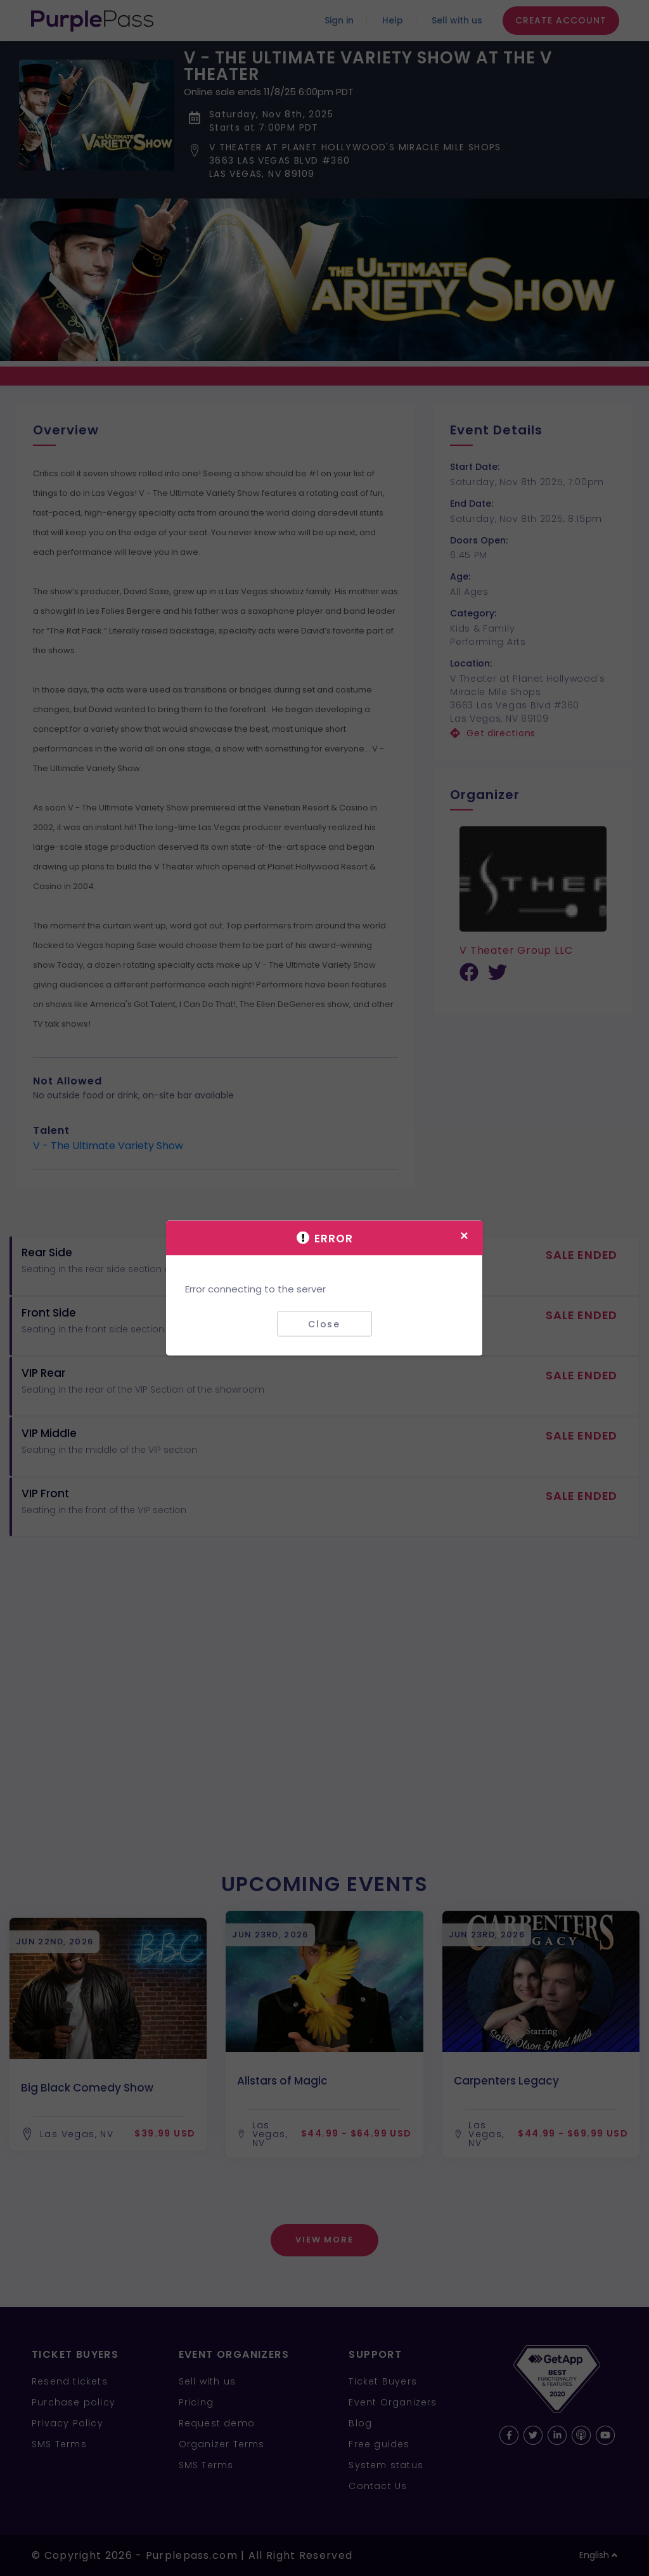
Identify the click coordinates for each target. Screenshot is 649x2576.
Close (324, 1323)
